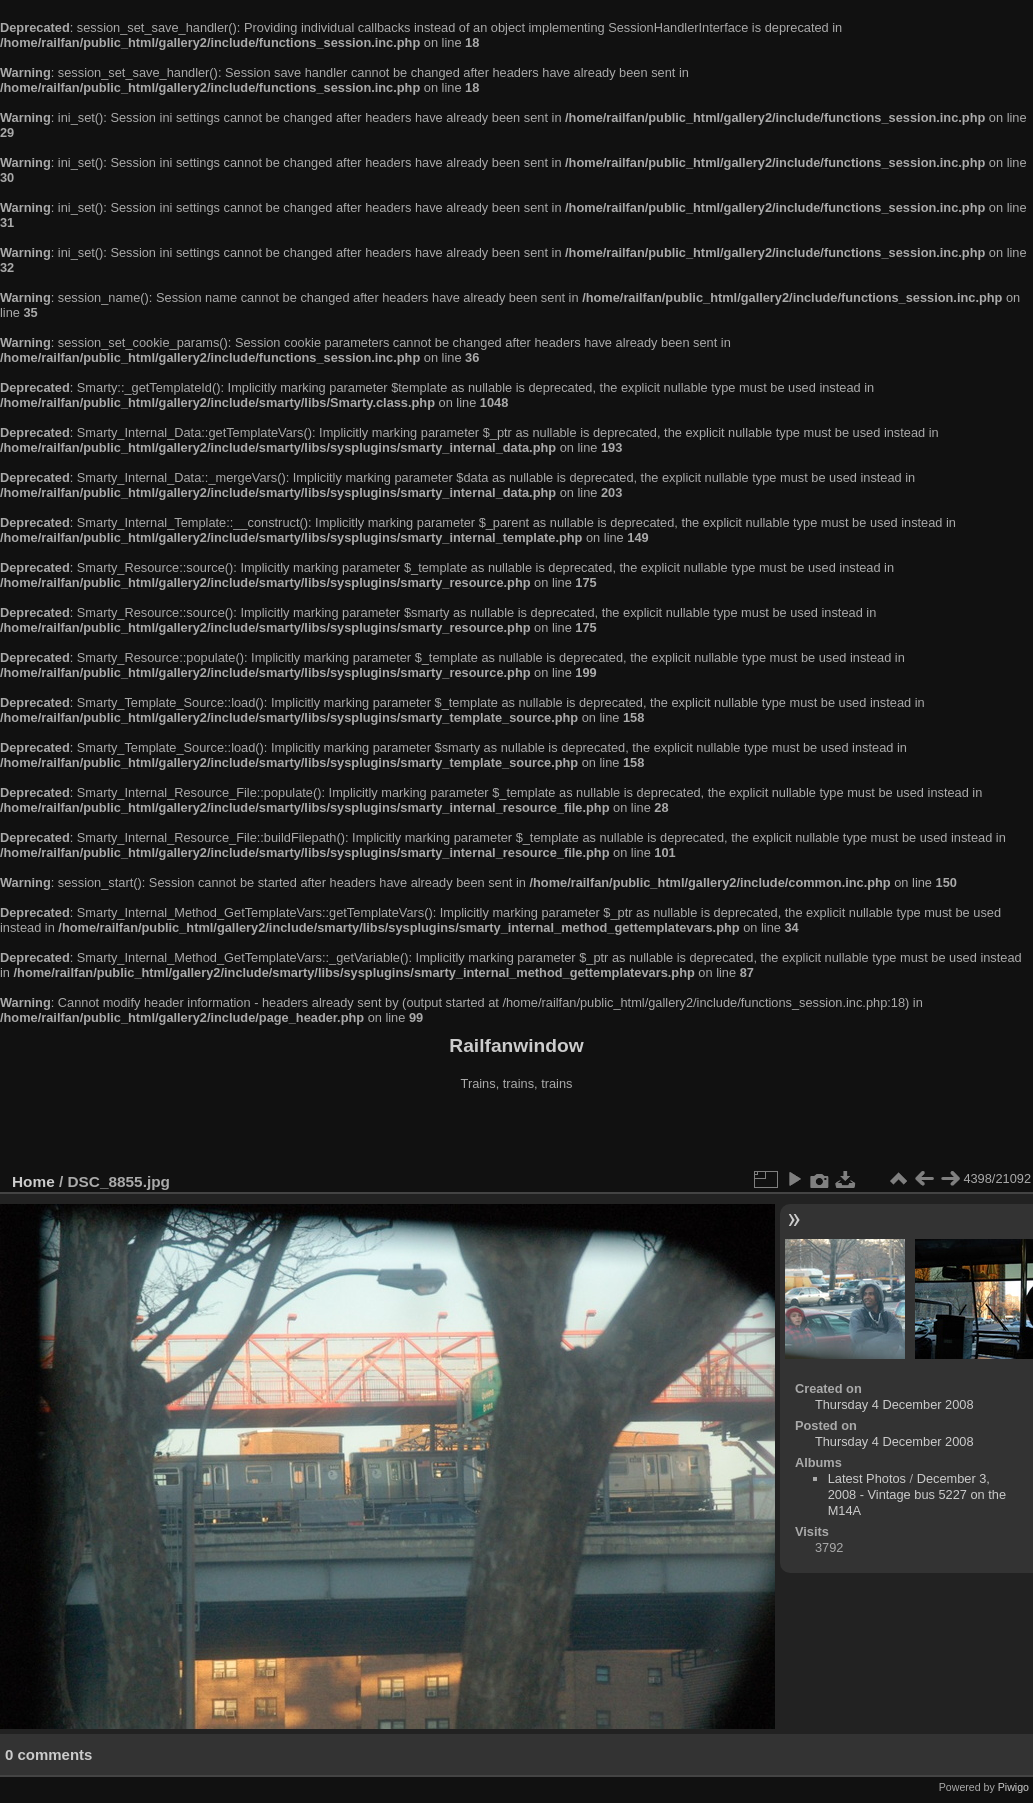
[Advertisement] (517, 1134)
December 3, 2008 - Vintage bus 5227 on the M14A (917, 1494)
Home (33, 1181)
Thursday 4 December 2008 (894, 1404)
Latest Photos (867, 1478)
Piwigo (1013, 1787)
